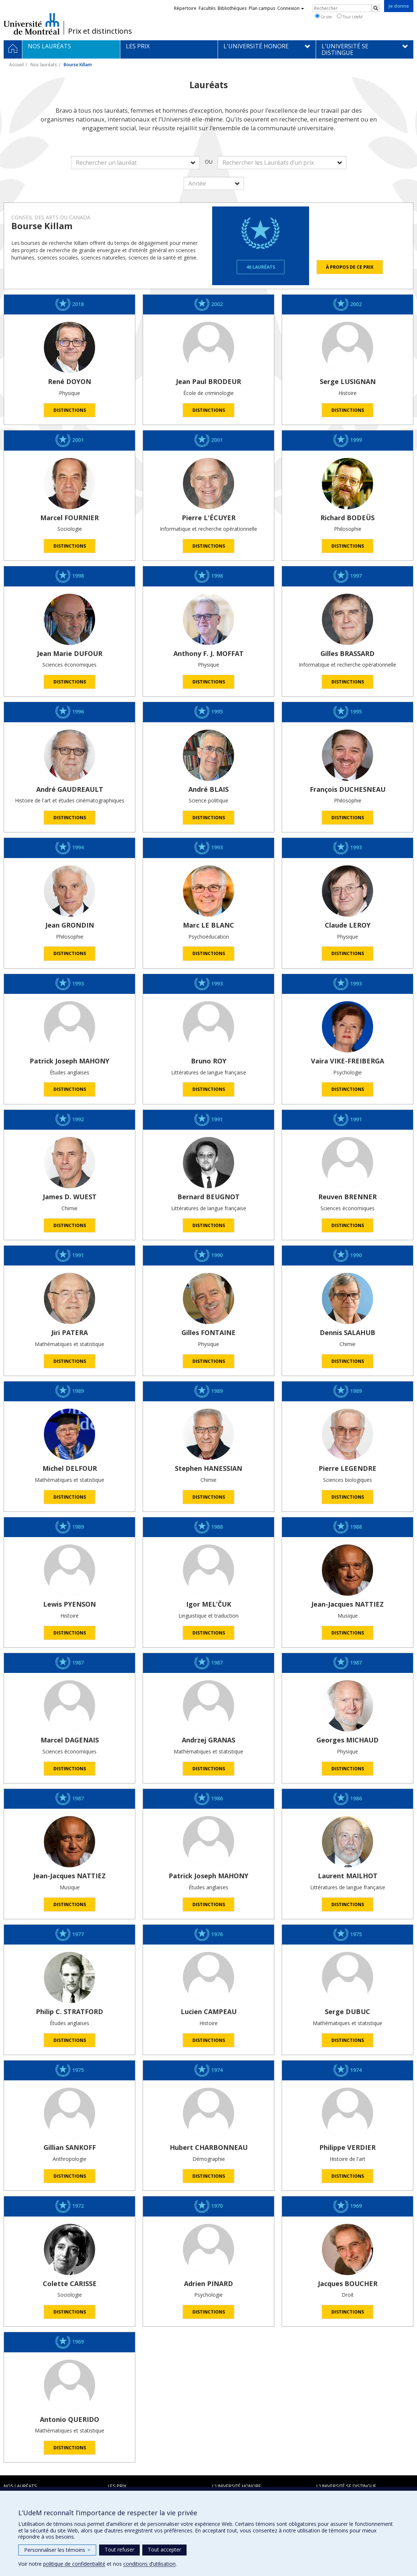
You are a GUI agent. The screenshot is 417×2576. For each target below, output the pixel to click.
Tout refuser (119, 2549)
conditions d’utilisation (149, 2563)
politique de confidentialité (74, 2563)
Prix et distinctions (100, 31)
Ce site (323, 16)
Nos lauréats (43, 64)
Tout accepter (164, 2549)
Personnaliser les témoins (57, 2549)
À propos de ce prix (349, 267)
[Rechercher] (375, 8)
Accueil (16, 64)
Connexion (290, 8)
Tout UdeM (349, 16)
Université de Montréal (32, 24)
